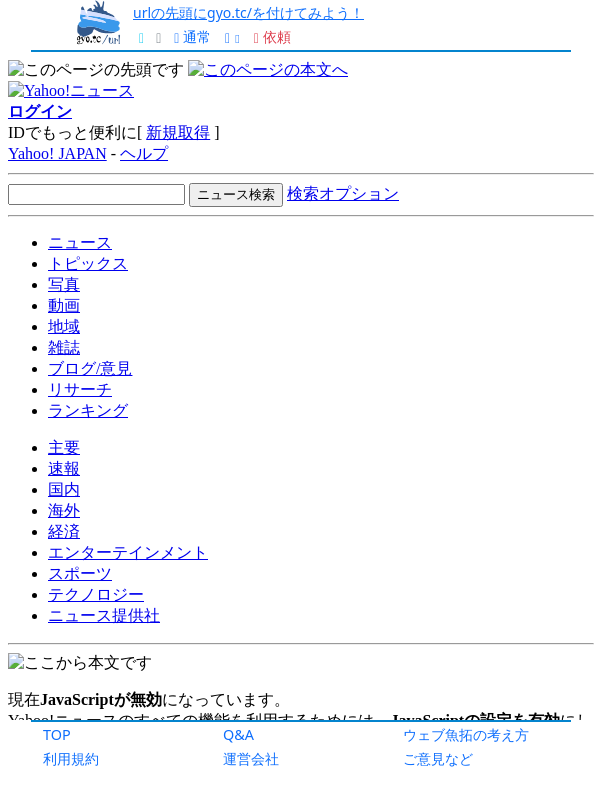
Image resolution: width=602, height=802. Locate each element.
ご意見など (438, 758)
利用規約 (71, 758)
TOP (57, 734)
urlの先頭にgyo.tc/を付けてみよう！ (248, 12)
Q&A (238, 734)
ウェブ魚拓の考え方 (466, 734)
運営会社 (251, 758)
